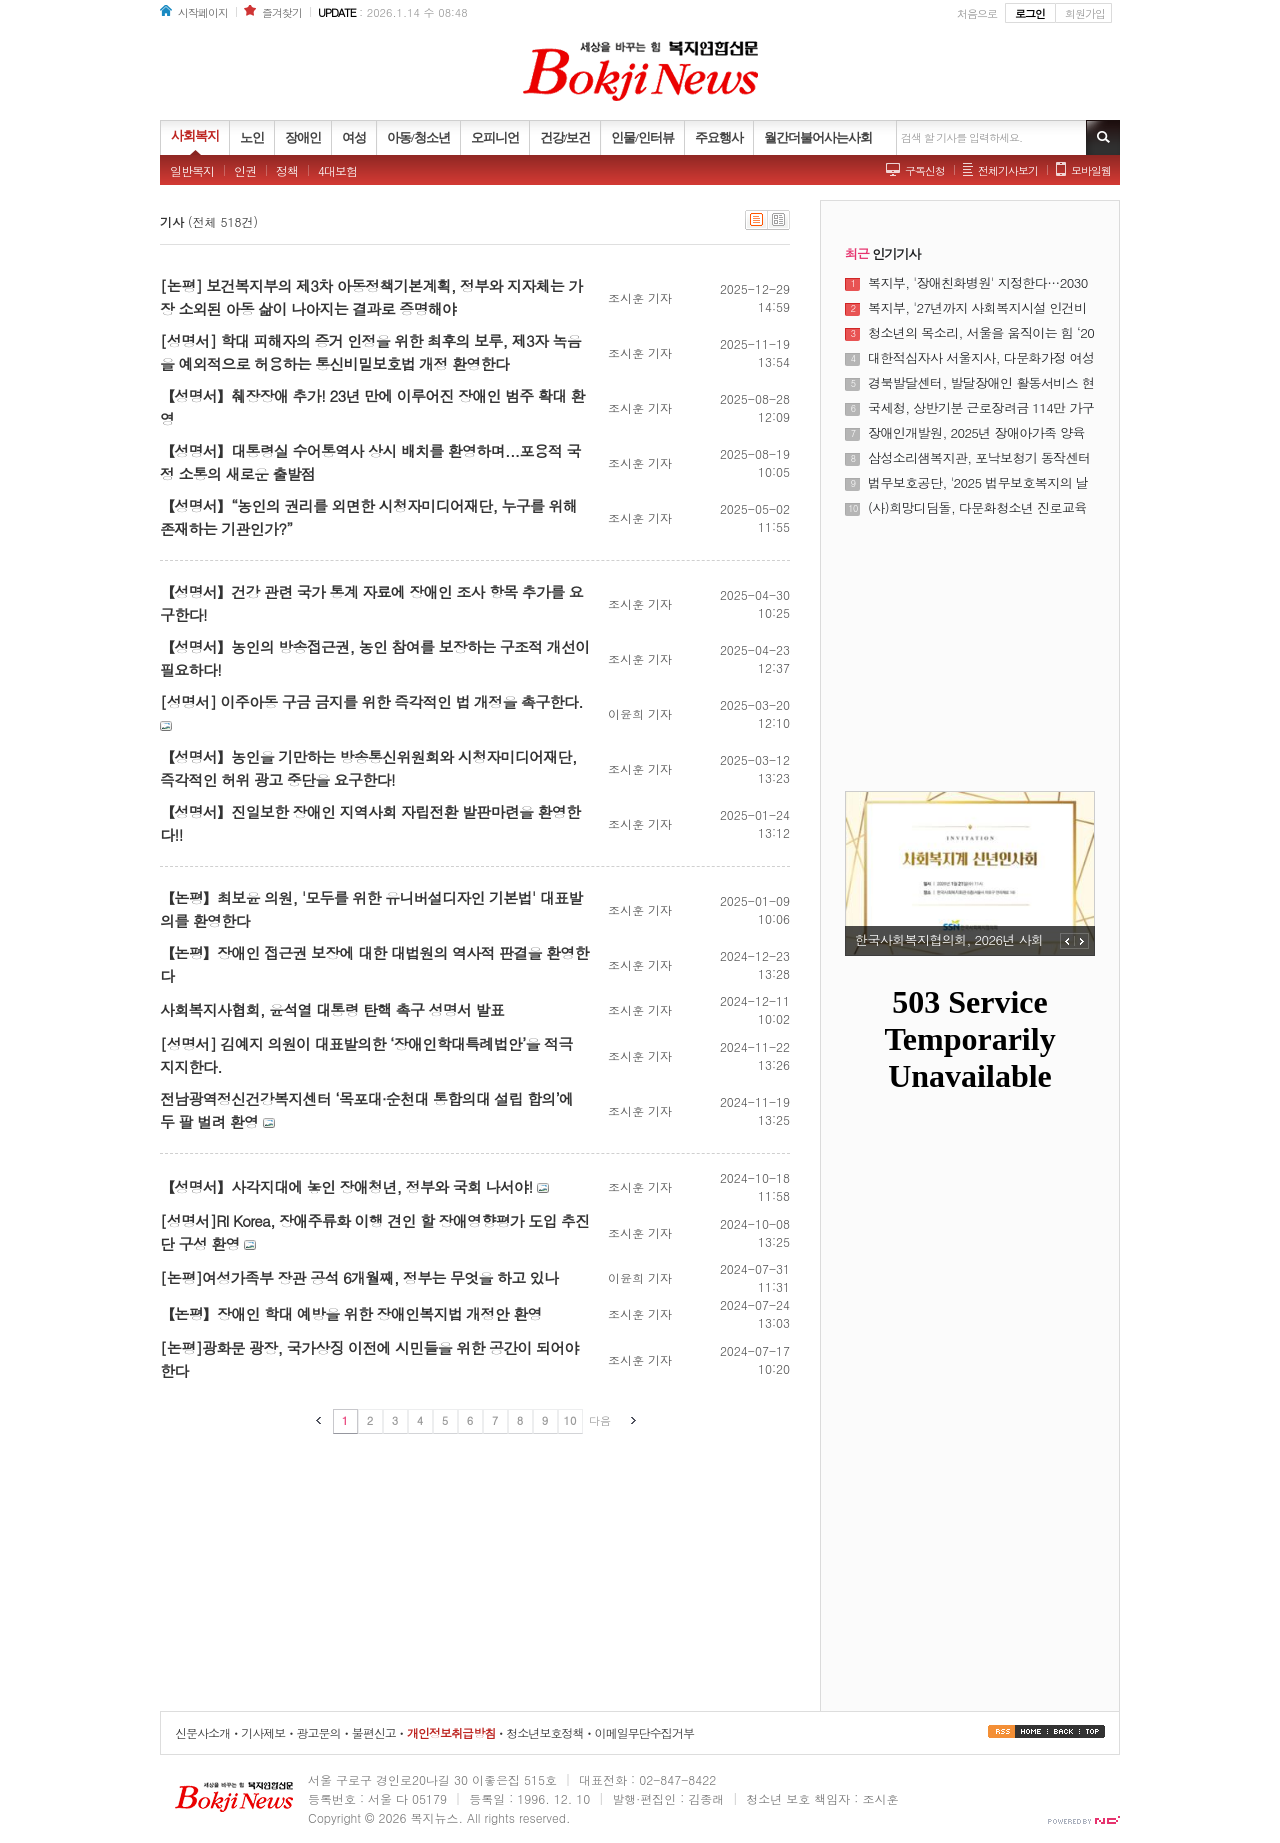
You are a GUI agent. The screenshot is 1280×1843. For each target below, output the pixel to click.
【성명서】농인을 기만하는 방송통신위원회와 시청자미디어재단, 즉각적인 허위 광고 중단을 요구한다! (368, 768)
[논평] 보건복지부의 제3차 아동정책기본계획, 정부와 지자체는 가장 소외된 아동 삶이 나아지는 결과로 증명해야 (371, 297)
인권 (245, 170)
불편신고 (374, 1732)
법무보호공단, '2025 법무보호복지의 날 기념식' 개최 (978, 483)
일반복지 (192, 170)
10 (570, 1420)
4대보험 (337, 170)
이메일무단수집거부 (644, 1732)
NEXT (1082, 941)
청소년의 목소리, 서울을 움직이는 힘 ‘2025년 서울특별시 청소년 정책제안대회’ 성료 (981, 333)
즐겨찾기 (282, 12)
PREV (1067, 941)
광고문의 (318, 1732)
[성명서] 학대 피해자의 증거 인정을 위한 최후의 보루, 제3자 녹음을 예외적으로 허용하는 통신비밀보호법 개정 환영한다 (370, 352)
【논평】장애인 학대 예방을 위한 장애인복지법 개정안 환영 (351, 1313)
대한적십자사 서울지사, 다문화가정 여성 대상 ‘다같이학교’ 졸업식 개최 (981, 358)
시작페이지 (203, 12)
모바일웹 (1091, 170)
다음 (600, 1420)
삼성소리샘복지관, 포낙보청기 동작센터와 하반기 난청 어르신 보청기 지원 (979, 458)
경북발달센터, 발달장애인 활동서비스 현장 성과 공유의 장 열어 (981, 383)
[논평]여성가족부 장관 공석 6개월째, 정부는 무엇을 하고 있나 (359, 1277)
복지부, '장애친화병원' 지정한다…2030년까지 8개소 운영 (978, 283)
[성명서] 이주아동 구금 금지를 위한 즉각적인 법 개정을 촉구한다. (371, 701)
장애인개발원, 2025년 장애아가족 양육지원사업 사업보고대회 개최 (976, 433)
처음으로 (977, 13)
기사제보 (263, 1732)
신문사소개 (202, 1732)
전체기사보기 (1008, 170)
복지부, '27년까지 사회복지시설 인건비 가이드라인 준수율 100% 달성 (977, 308)
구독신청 (925, 170)
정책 (287, 170)
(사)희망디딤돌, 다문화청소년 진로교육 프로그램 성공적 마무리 (977, 508)
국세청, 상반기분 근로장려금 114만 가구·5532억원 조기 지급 (981, 408)
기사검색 (1103, 137)
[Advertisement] (970, 642)
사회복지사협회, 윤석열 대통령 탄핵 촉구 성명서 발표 (332, 1009)
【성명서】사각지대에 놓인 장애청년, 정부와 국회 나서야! (346, 1186)
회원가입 (1085, 13)
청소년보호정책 (544, 1732)
